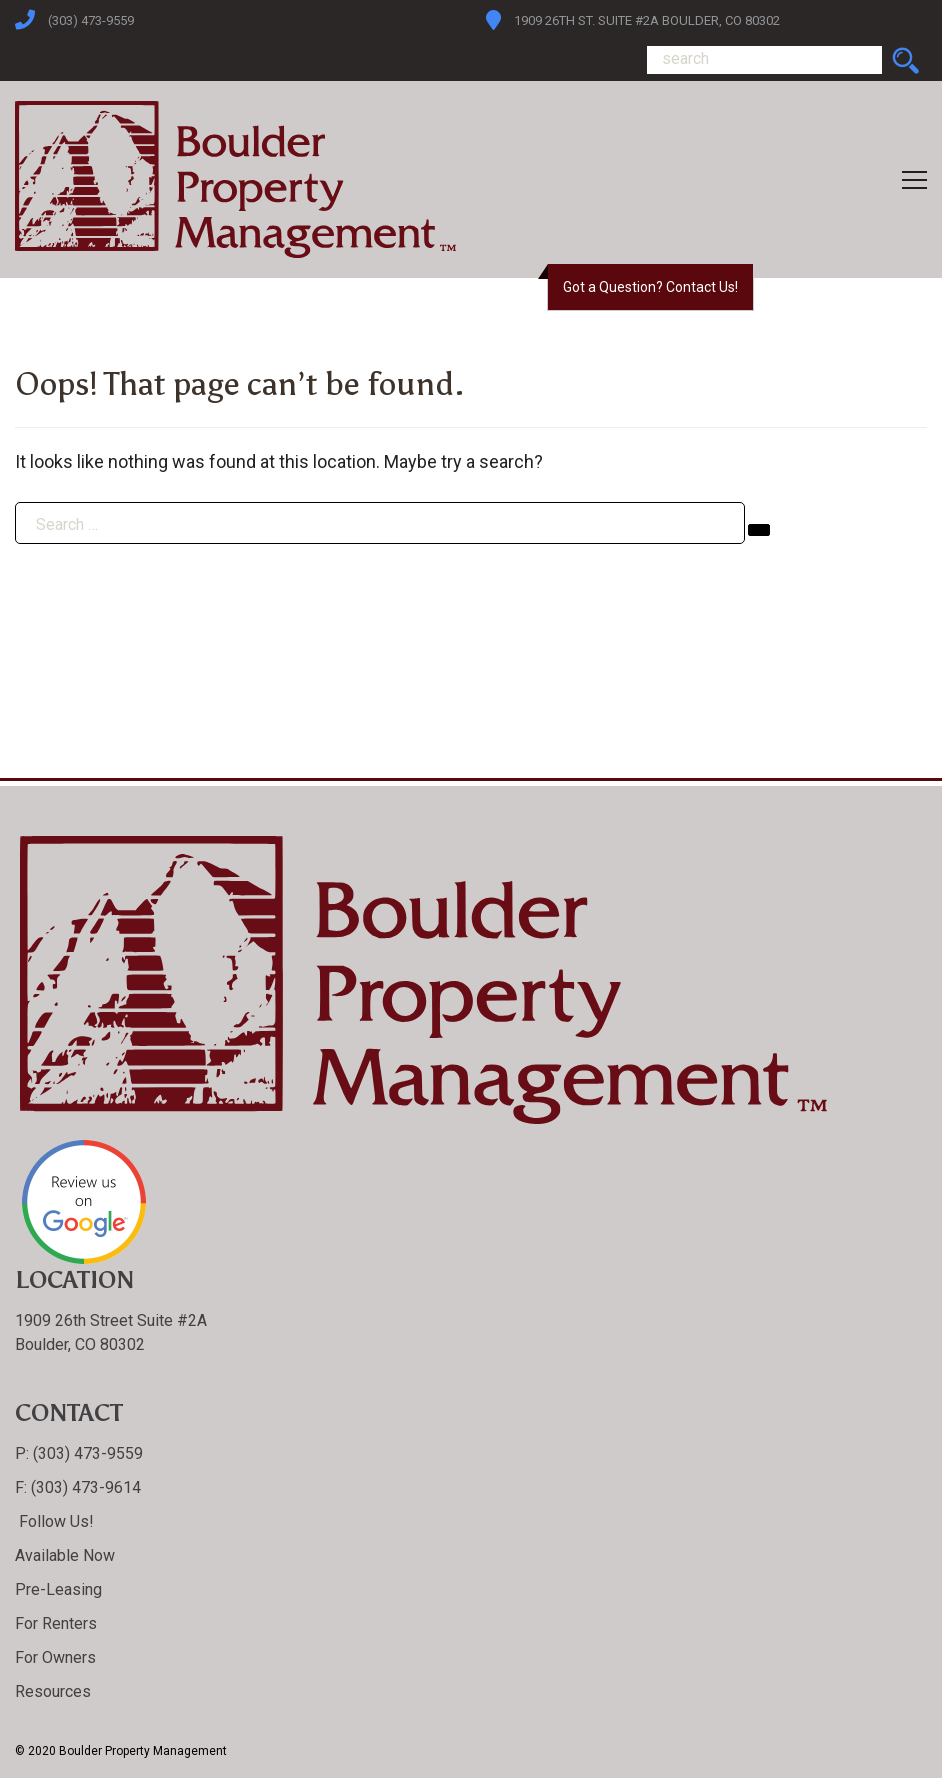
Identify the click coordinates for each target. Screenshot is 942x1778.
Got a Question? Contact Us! (650, 287)
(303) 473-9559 (91, 20)
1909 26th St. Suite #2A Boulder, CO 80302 (647, 20)
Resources (53, 1691)
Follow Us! (54, 1521)
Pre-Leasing (58, 1589)
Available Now (65, 1555)
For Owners (55, 1657)
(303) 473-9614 (84, 1487)
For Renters (56, 1623)
